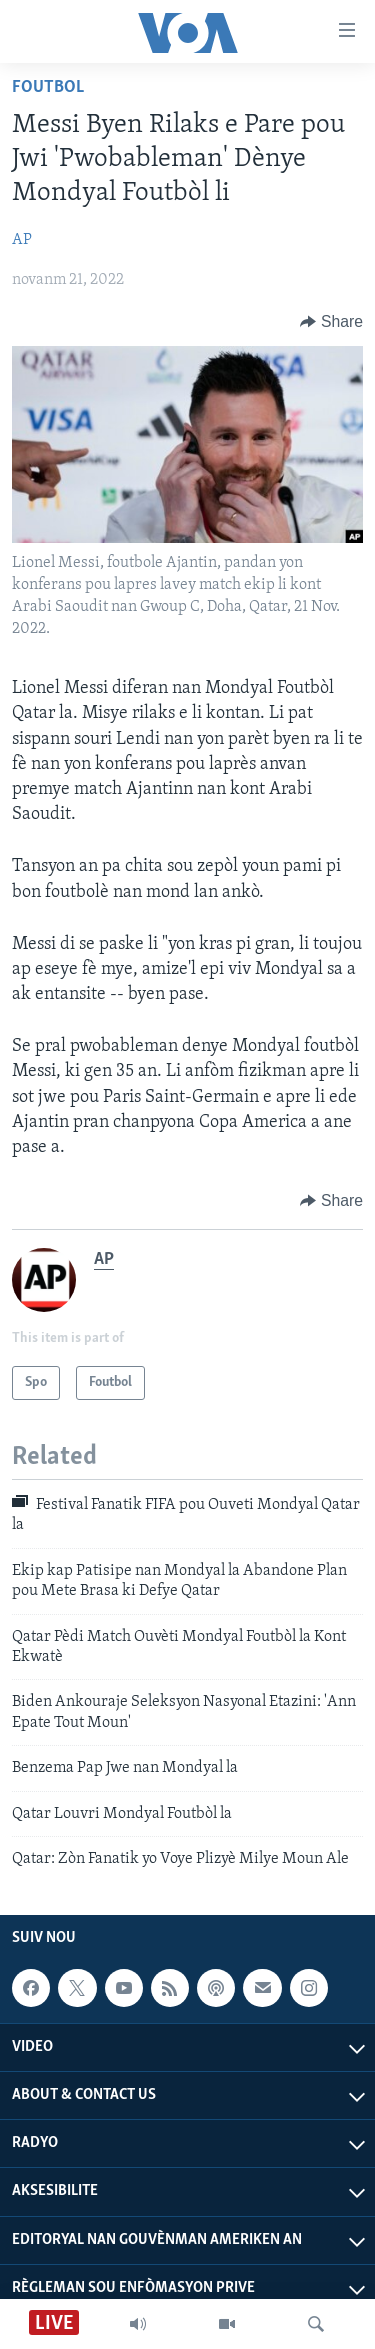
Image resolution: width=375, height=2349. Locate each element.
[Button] (331, 322)
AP (22, 240)
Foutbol (48, 87)
